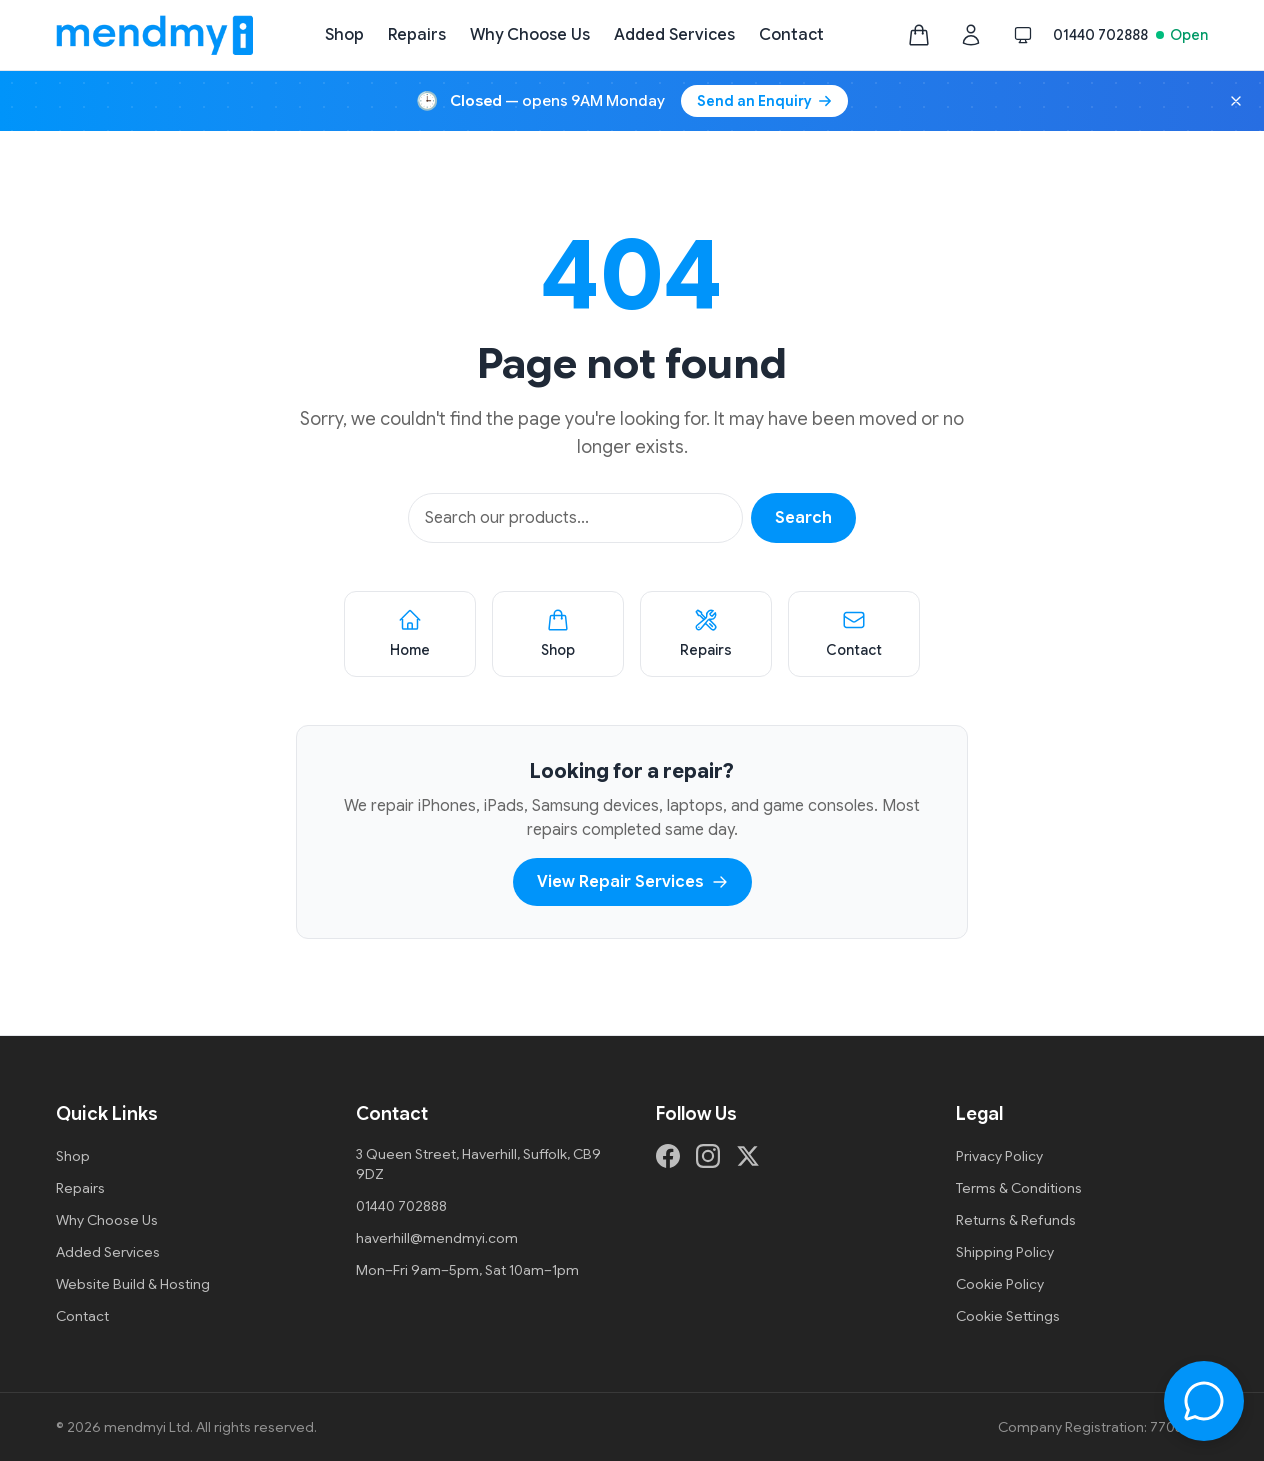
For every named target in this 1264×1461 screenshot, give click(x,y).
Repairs (417, 35)
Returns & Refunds (1016, 1220)
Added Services (674, 35)
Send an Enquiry (764, 101)
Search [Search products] (803, 518)
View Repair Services (632, 882)
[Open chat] (1204, 1401)
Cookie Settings (1008, 1316)
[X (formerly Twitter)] (748, 1156)
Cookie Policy (1000, 1284)
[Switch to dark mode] (1023, 35)
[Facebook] (668, 1156)
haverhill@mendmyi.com (437, 1238)
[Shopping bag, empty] (919, 35)
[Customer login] (971, 35)
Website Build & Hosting (133, 1284)
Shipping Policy (1005, 1252)
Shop (344, 35)
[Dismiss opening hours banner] (1236, 101)
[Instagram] (708, 1156)
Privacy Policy (999, 1156)
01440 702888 (1100, 35)
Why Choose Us (530, 35)
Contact (791, 35)
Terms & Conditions (1019, 1188)
